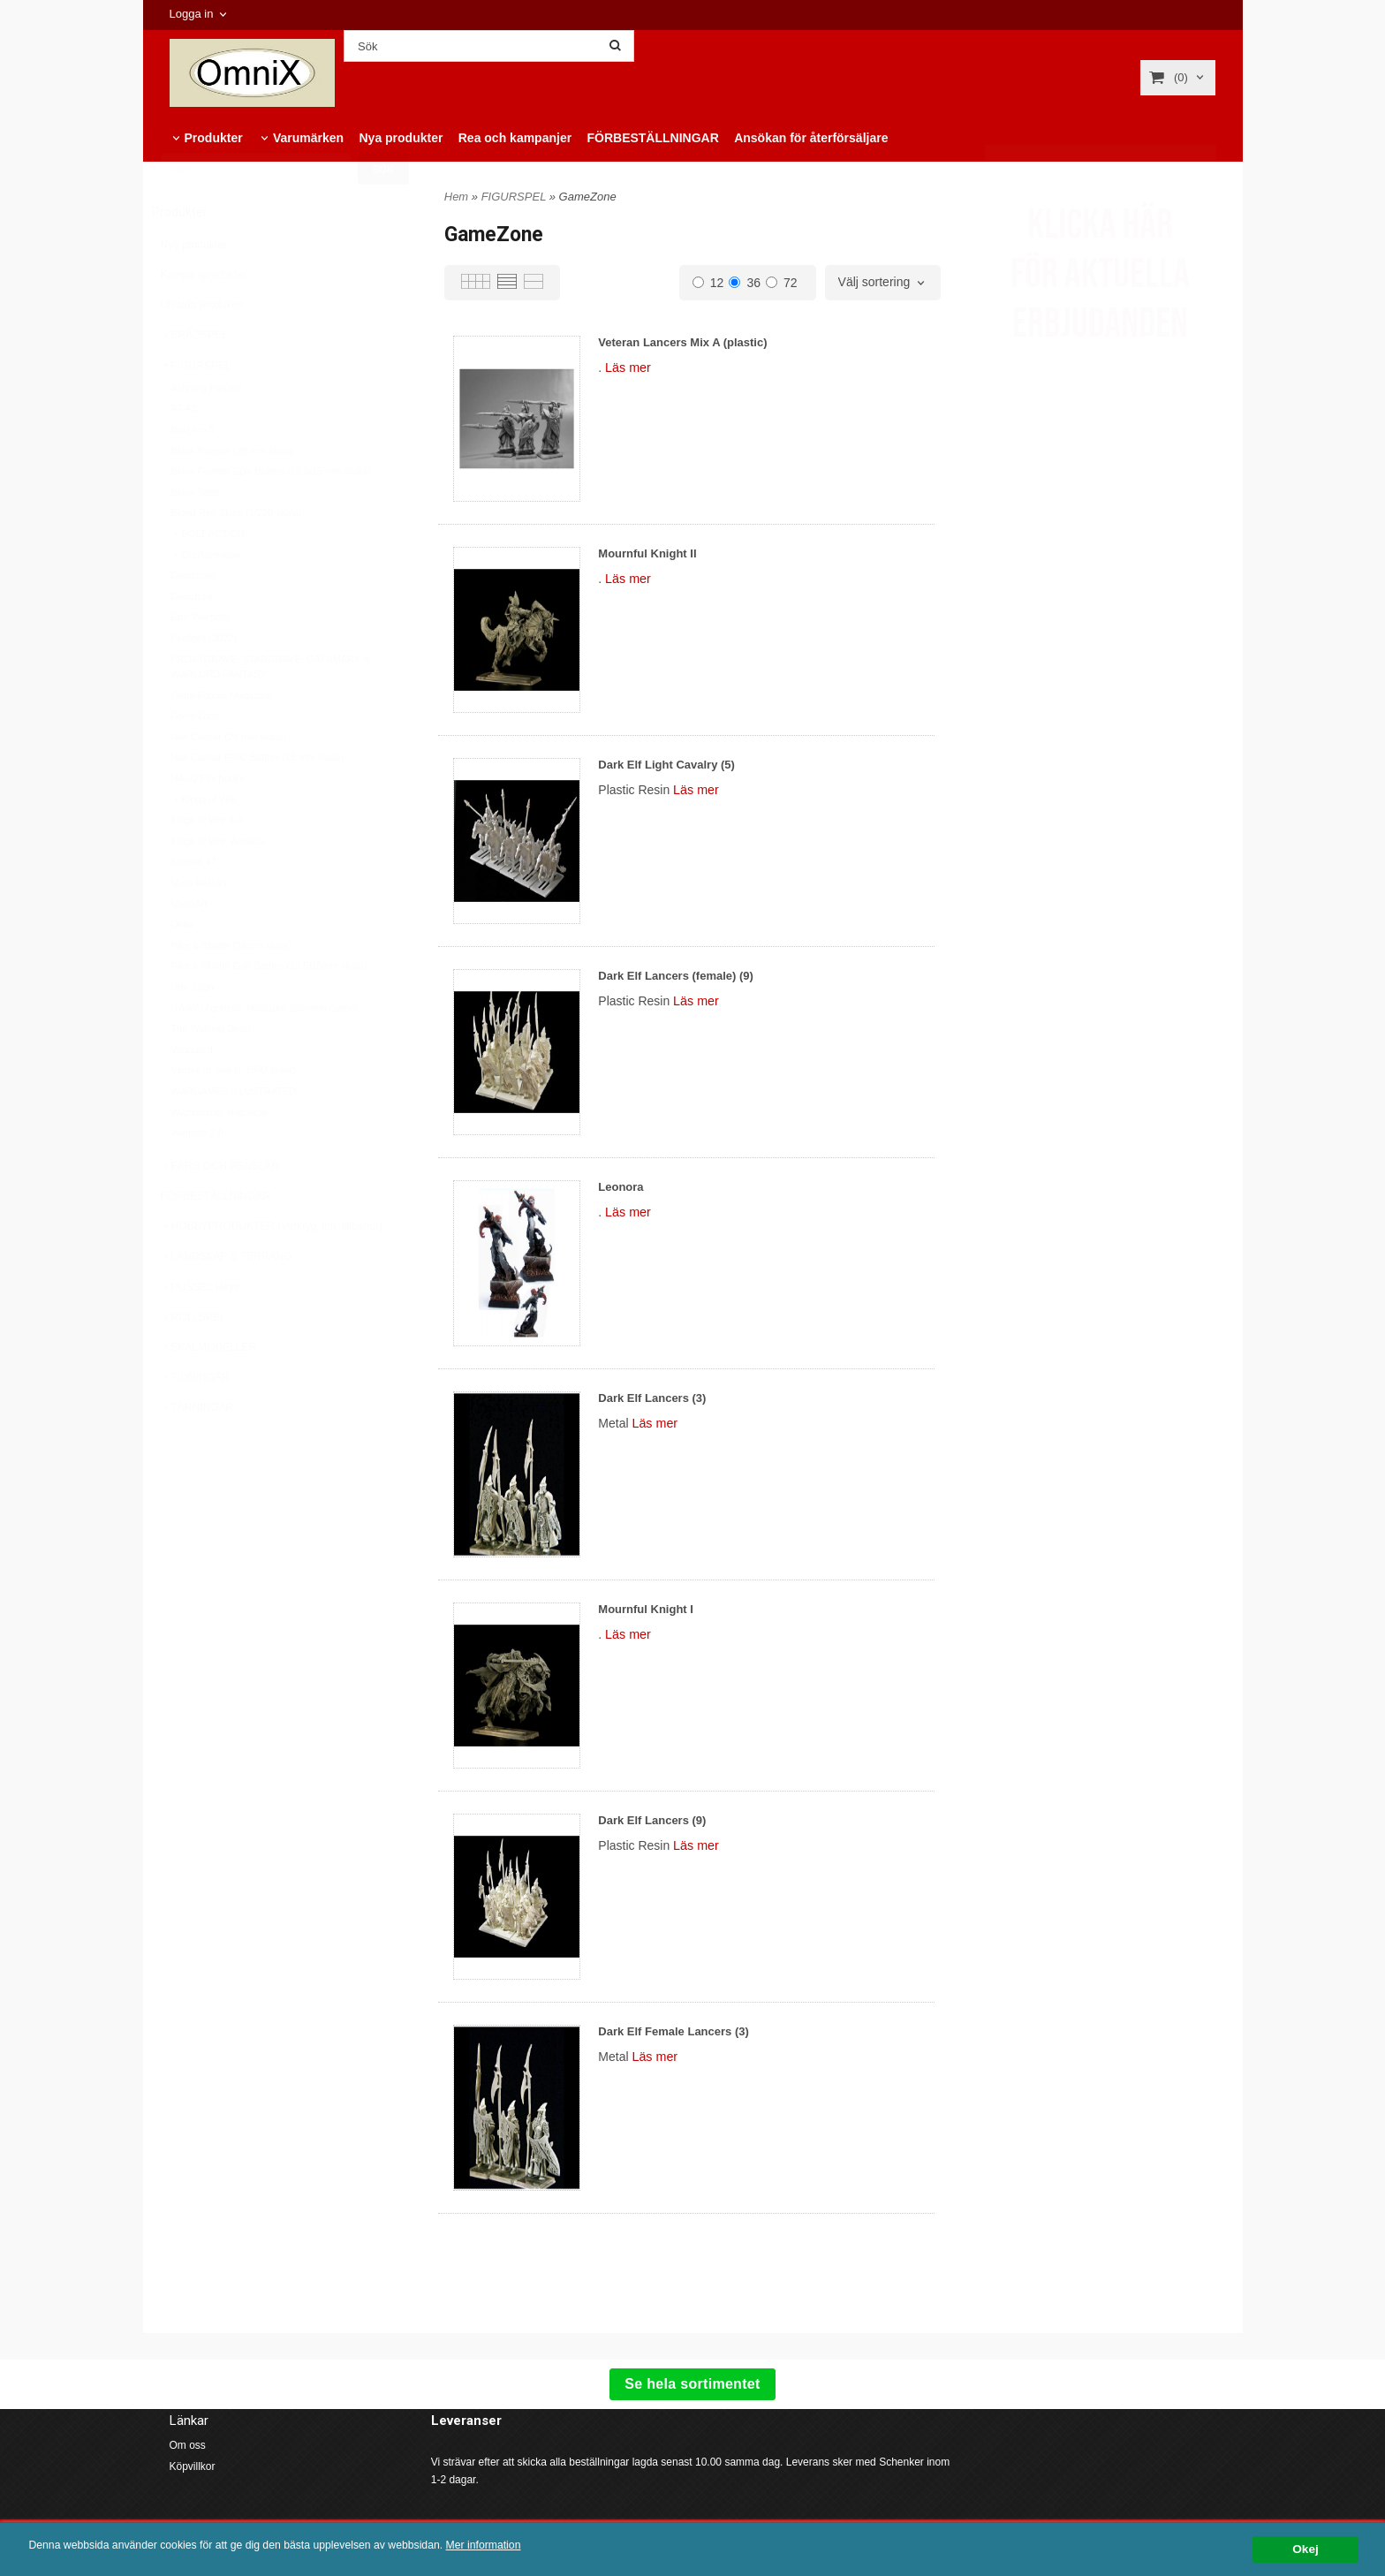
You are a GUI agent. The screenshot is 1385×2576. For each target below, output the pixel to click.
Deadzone (193, 618)
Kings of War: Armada (218, 884)
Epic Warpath (200, 660)
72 (782, 283)
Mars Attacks (199, 926)
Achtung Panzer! (207, 431)
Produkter (214, 138)
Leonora (620, 1186)
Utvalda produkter (203, 348)
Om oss (188, 2445)
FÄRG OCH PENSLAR (220, 1209)
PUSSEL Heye (200, 1330)
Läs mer (627, 367)
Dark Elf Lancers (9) (652, 1820)
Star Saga (193, 1030)
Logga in (192, 13)
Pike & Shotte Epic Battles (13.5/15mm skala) (269, 1009)
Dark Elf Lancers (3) (652, 1398)
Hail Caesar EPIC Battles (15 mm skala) (257, 800)
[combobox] (883, 283)
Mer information (534, 2545)
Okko (182, 967)
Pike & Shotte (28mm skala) (231, 988)
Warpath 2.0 (197, 1176)
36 (745, 283)
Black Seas (195, 535)
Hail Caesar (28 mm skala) (228, 780)
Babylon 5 (193, 472)
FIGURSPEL (196, 409)
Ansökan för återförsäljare (811, 138)
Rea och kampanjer (514, 138)
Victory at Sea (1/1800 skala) (233, 1113)
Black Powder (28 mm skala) (233, 494)
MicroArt (189, 947)
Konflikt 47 (193, 904)
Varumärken (308, 138)
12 (708, 283)
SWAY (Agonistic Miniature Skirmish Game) (265, 1051)
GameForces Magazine (221, 738)
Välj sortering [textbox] (874, 282)
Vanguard (192, 1092)
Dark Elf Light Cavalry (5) (666, 764)
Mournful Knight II (647, 553)
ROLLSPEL (193, 1360)
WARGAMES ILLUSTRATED (234, 1134)
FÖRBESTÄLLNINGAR (652, 138)
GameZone (195, 759)
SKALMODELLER (209, 1390)
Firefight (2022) (204, 681)
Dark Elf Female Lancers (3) (673, 2031)
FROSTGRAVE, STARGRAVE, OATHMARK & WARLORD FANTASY (270, 710)
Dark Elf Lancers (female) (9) (675, 975)
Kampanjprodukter (204, 318)
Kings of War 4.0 (207, 863)
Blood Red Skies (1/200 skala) (236, 555)
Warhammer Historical (219, 1155)
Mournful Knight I (645, 1609)
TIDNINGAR (195, 1420)
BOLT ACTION (208, 577)
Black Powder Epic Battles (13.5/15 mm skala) (271, 514)
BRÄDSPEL (194, 378)
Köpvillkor (193, 2466)
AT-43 (184, 451)
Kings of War (204, 842)
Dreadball (192, 639)
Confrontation (205, 598)
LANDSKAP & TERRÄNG (226, 1299)
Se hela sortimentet (692, 2383)
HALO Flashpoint (208, 821)
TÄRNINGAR (197, 1450)
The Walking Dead (211, 1071)
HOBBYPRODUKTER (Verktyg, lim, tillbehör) (271, 1269)
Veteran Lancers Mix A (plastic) (682, 342)
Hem (456, 196)
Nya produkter (401, 138)
